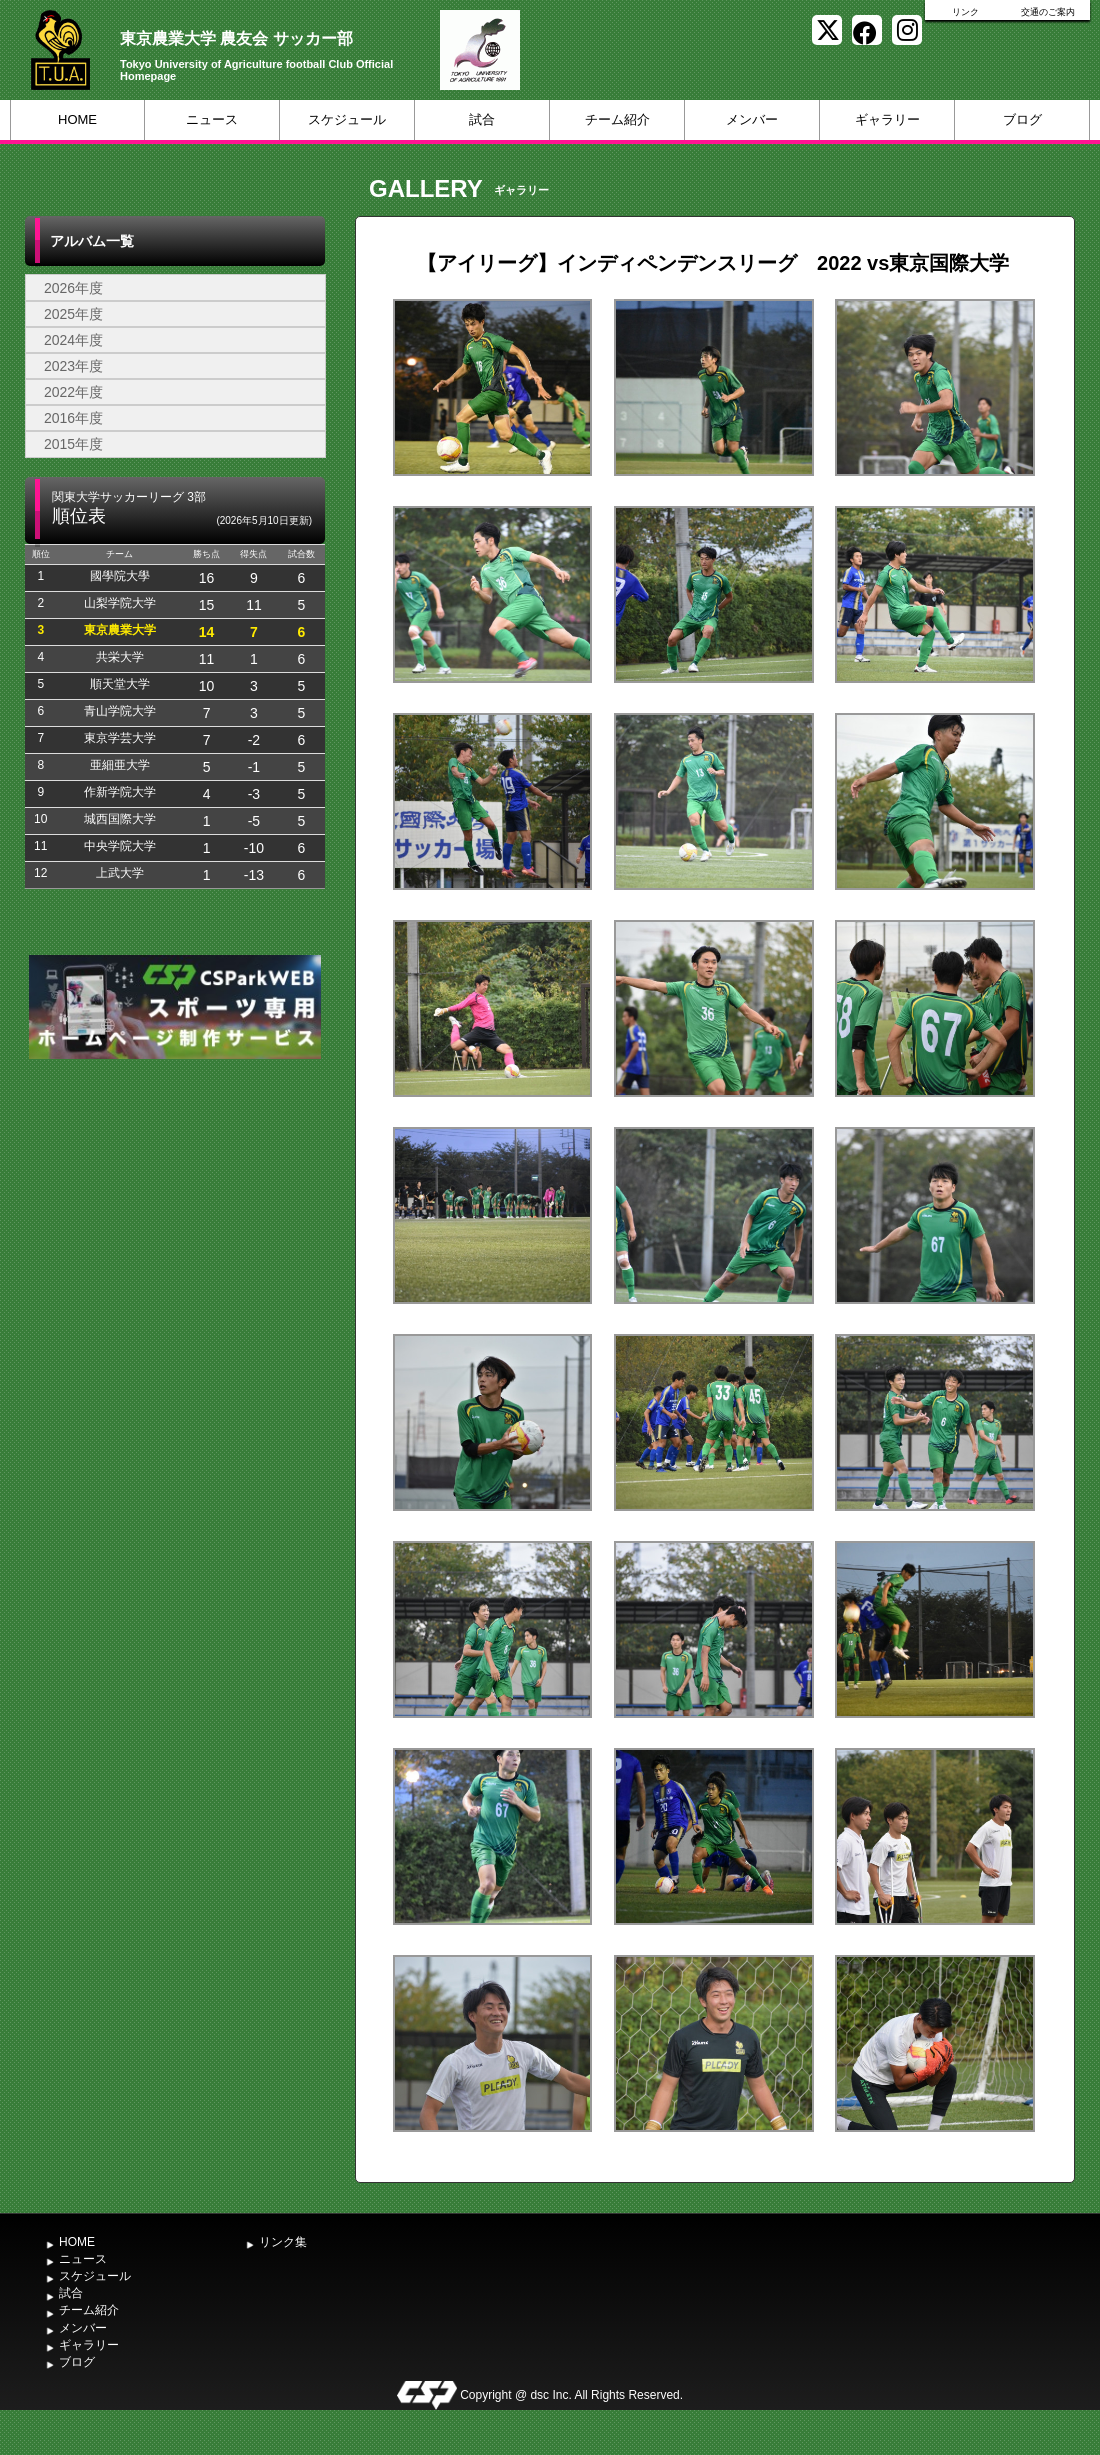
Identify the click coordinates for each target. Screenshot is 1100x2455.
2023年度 (73, 366)
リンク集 (283, 2242)
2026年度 (73, 288)
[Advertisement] (175, 1214)
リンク (965, 12)
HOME (77, 119)
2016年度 (73, 418)
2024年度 (73, 340)
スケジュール (347, 119)
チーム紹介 (617, 119)
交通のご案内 (1048, 12)
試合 (482, 119)
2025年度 (73, 314)
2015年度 (73, 444)
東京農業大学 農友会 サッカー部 (236, 38)
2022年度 (73, 392)
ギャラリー (887, 119)
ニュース (212, 119)
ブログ (1022, 119)
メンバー (752, 119)
